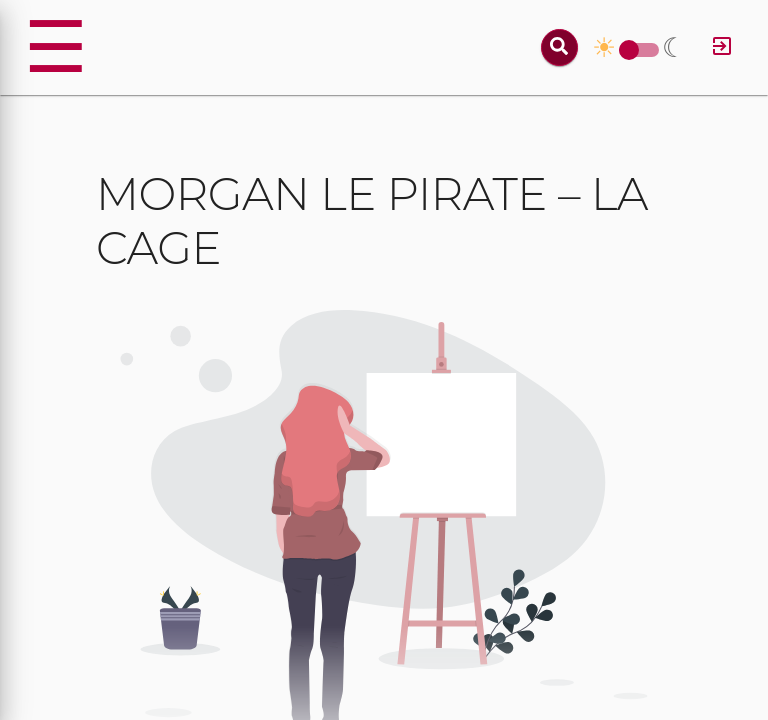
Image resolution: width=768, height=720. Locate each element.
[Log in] (722, 47)
